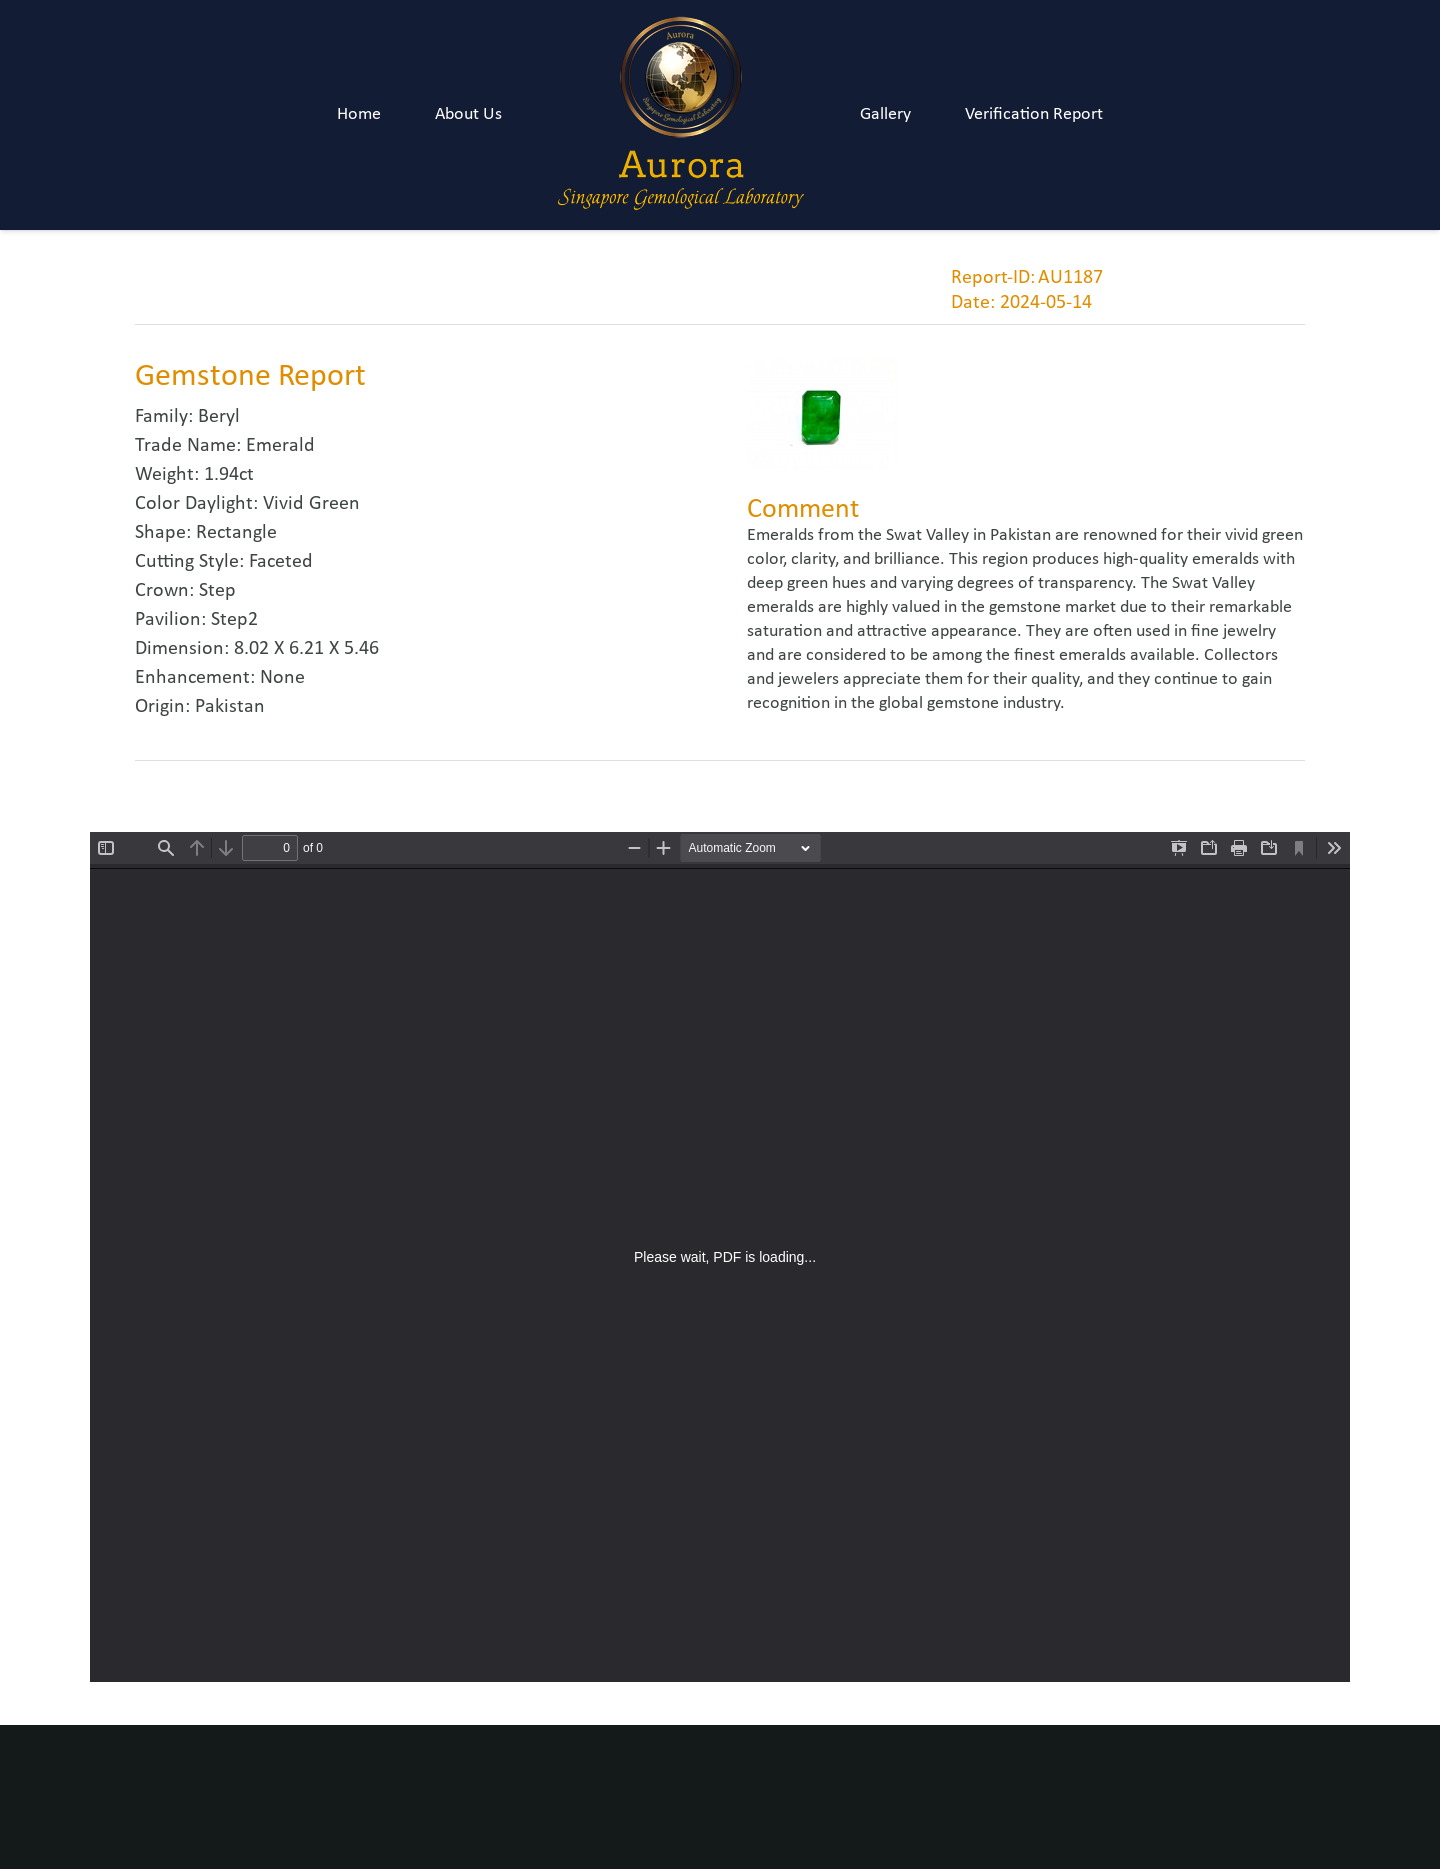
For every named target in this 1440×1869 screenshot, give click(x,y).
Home (359, 114)
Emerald (280, 446)
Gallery (885, 114)
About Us (468, 114)
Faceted (281, 562)
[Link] (681, 115)
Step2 (234, 620)
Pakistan (230, 707)
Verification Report (1034, 114)
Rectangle (236, 533)
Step (217, 591)
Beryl (219, 417)
